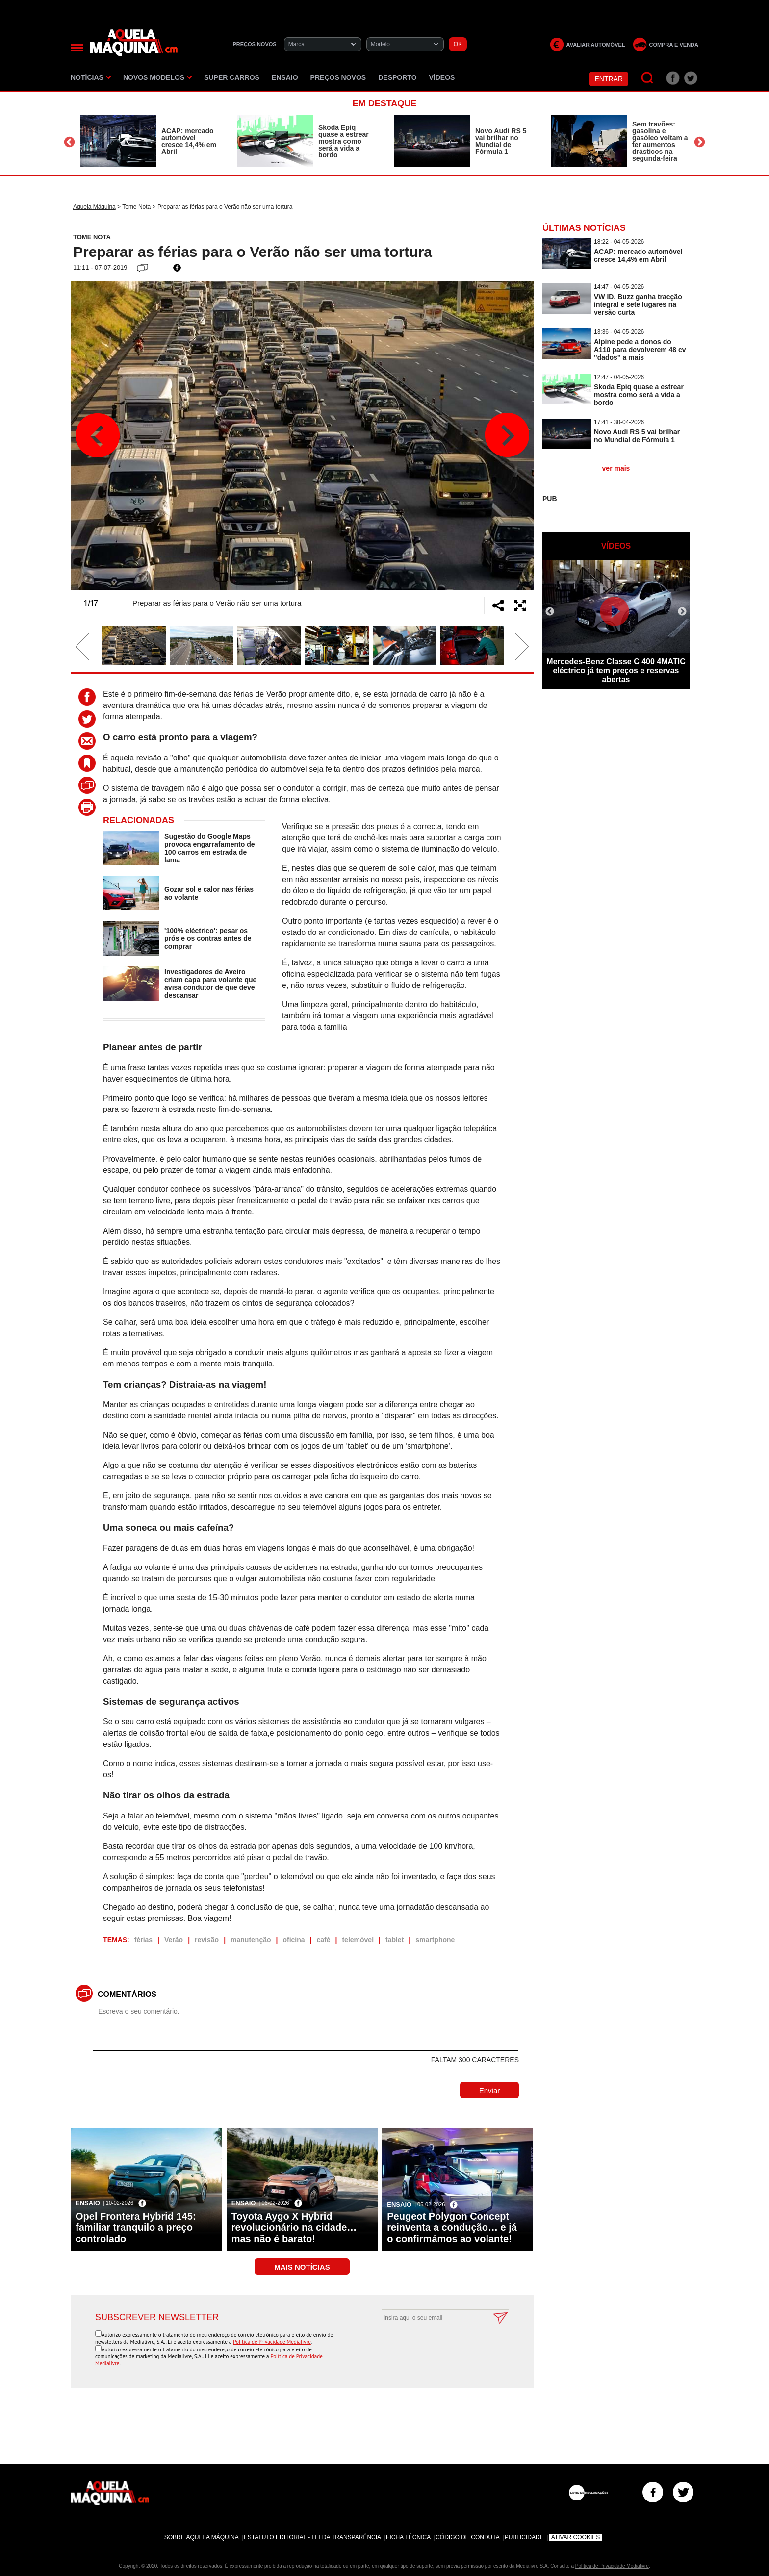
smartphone (435, 1939)
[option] (149, 141)
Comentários (127, 1994)
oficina (293, 1939)
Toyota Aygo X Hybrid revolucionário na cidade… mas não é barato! (294, 2227)
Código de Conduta (467, 2537)
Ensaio (285, 77)
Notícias (91, 77)
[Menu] (77, 48)
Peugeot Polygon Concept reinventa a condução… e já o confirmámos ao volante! (452, 2227)
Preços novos (338, 77)
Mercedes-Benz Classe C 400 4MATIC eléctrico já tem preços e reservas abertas (615, 670)
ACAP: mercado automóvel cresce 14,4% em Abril (188, 141)
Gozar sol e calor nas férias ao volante (209, 893)
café (324, 1939)
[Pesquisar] (648, 78)
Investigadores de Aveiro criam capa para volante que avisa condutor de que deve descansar (210, 983)
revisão (207, 1939)
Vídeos (442, 77)
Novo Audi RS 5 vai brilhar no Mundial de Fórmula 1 (501, 141)
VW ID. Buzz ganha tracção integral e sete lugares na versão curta (638, 304)
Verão (173, 1939)
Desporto (397, 77)
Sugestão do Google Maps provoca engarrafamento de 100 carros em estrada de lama (209, 848)
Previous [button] (69, 142)
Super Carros (231, 77)
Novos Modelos (157, 77)
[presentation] (434, 2349)
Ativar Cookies (575, 2537)
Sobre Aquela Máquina (201, 2537)
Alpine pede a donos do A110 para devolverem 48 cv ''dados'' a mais (640, 349)
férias (143, 1939)
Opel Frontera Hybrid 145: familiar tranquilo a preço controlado (136, 2227)
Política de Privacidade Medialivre (272, 2341)
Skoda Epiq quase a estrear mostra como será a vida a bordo (343, 141)
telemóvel (358, 1939)
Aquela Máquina (94, 206)
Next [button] (699, 142)
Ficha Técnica (408, 2537)
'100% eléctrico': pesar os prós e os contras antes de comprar (207, 938)
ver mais (616, 468)
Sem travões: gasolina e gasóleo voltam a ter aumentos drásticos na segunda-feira (660, 141)
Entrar (608, 79)
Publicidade (524, 2537)
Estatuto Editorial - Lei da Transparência (312, 2537)
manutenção (251, 1939)
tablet (394, 1939)
